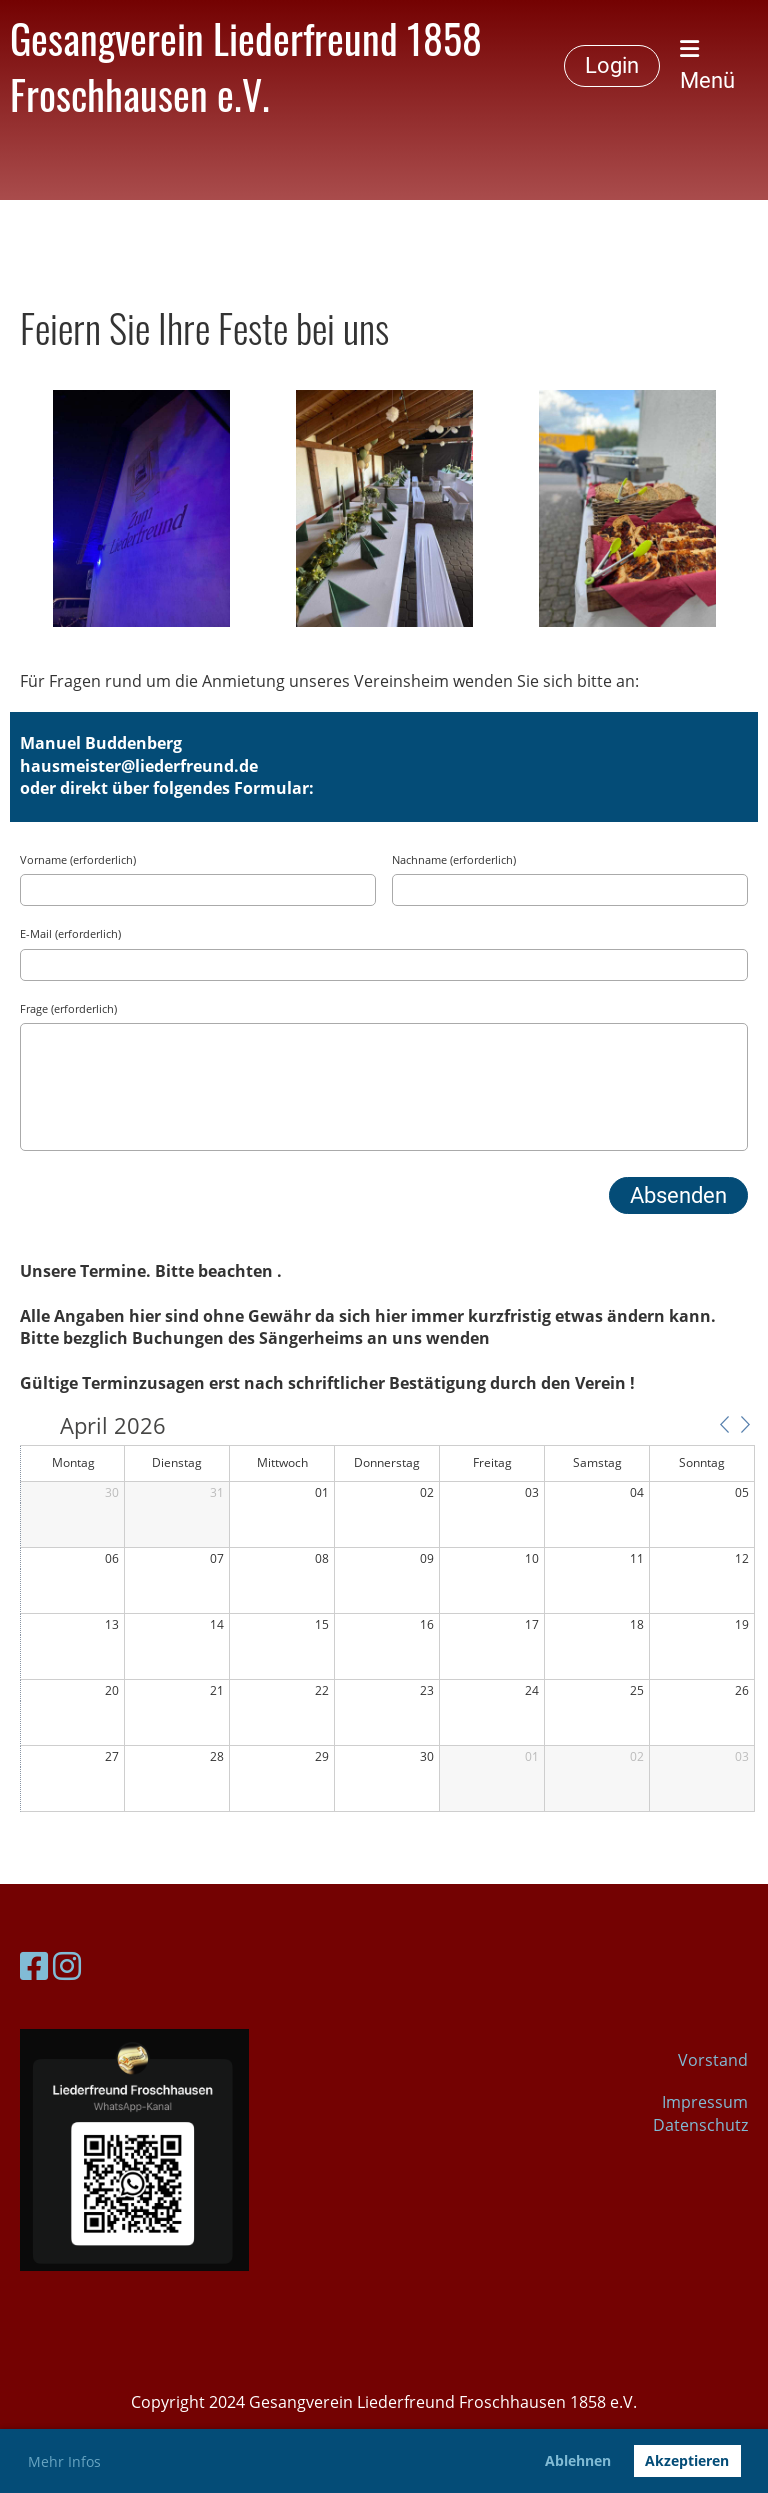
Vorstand (713, 2060)
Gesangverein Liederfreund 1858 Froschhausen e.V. (246, 66)
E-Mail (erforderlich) (70, 933)
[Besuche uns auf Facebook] (34, 1965)
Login (612, 65)
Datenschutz (700, 2125)
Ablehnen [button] (578, 2460)
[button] (724, 1424)
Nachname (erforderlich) (454, 859)
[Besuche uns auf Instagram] (67, 1965)
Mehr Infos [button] (64, 2461)
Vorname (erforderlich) (78, 859)
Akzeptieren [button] (687, 2460)
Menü (707, 65)
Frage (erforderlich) (68, 1008)
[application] (387, 1614)
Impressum (705, 2102)
